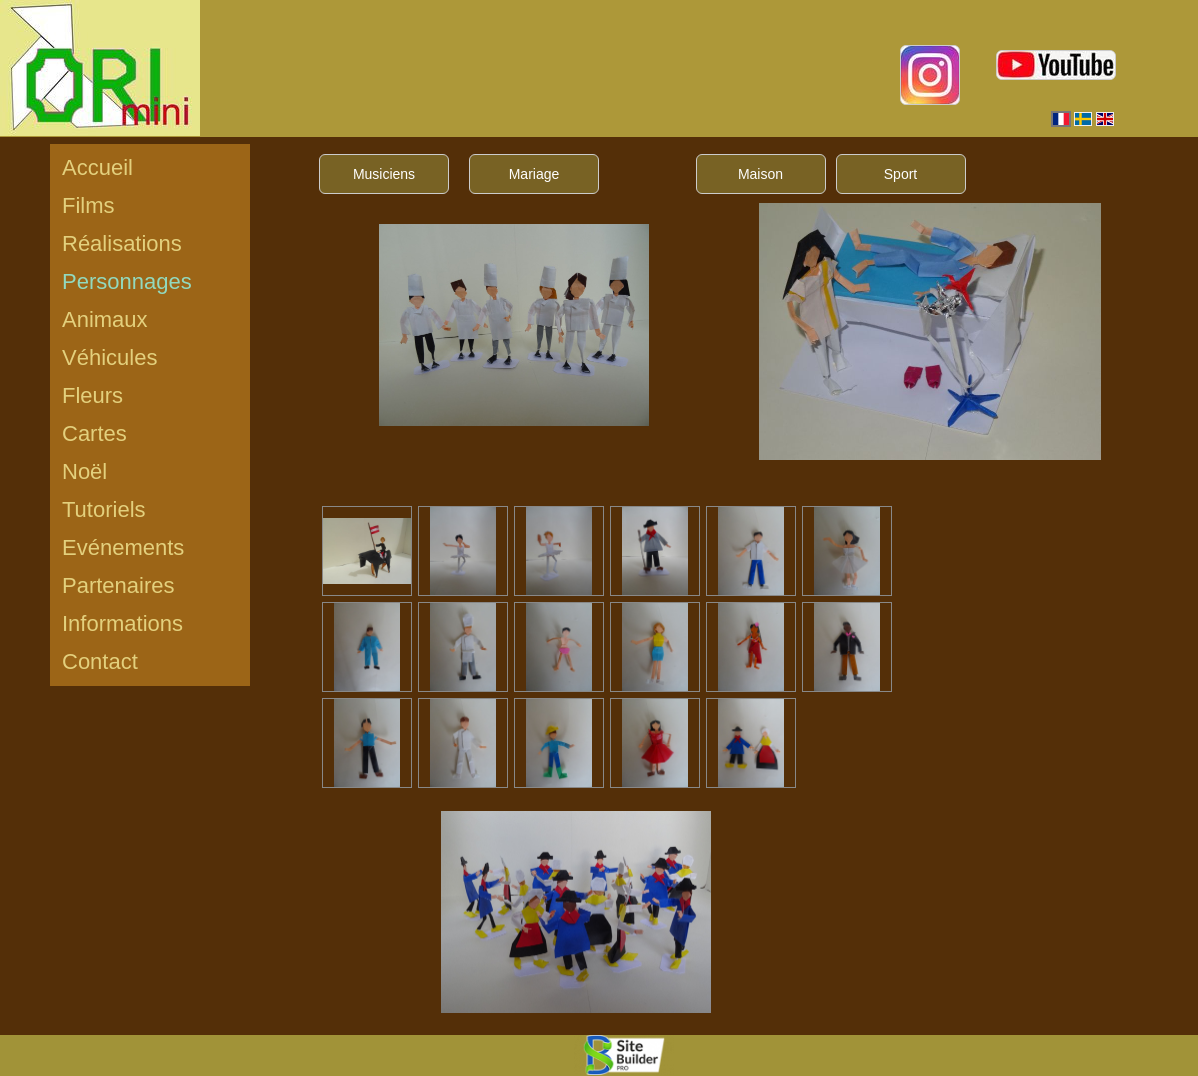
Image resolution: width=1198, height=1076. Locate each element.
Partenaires (118, 585)
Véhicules (109, 357)
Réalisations (122, 243)
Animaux (105, 319)
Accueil (97, 167)
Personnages (127, 281)
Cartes (94, 433)
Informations (122, 623)
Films (88, 205)
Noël (84, 471)
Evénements (123, 547)
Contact (100, 661)
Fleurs (92, 395)
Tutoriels (104, 509)
